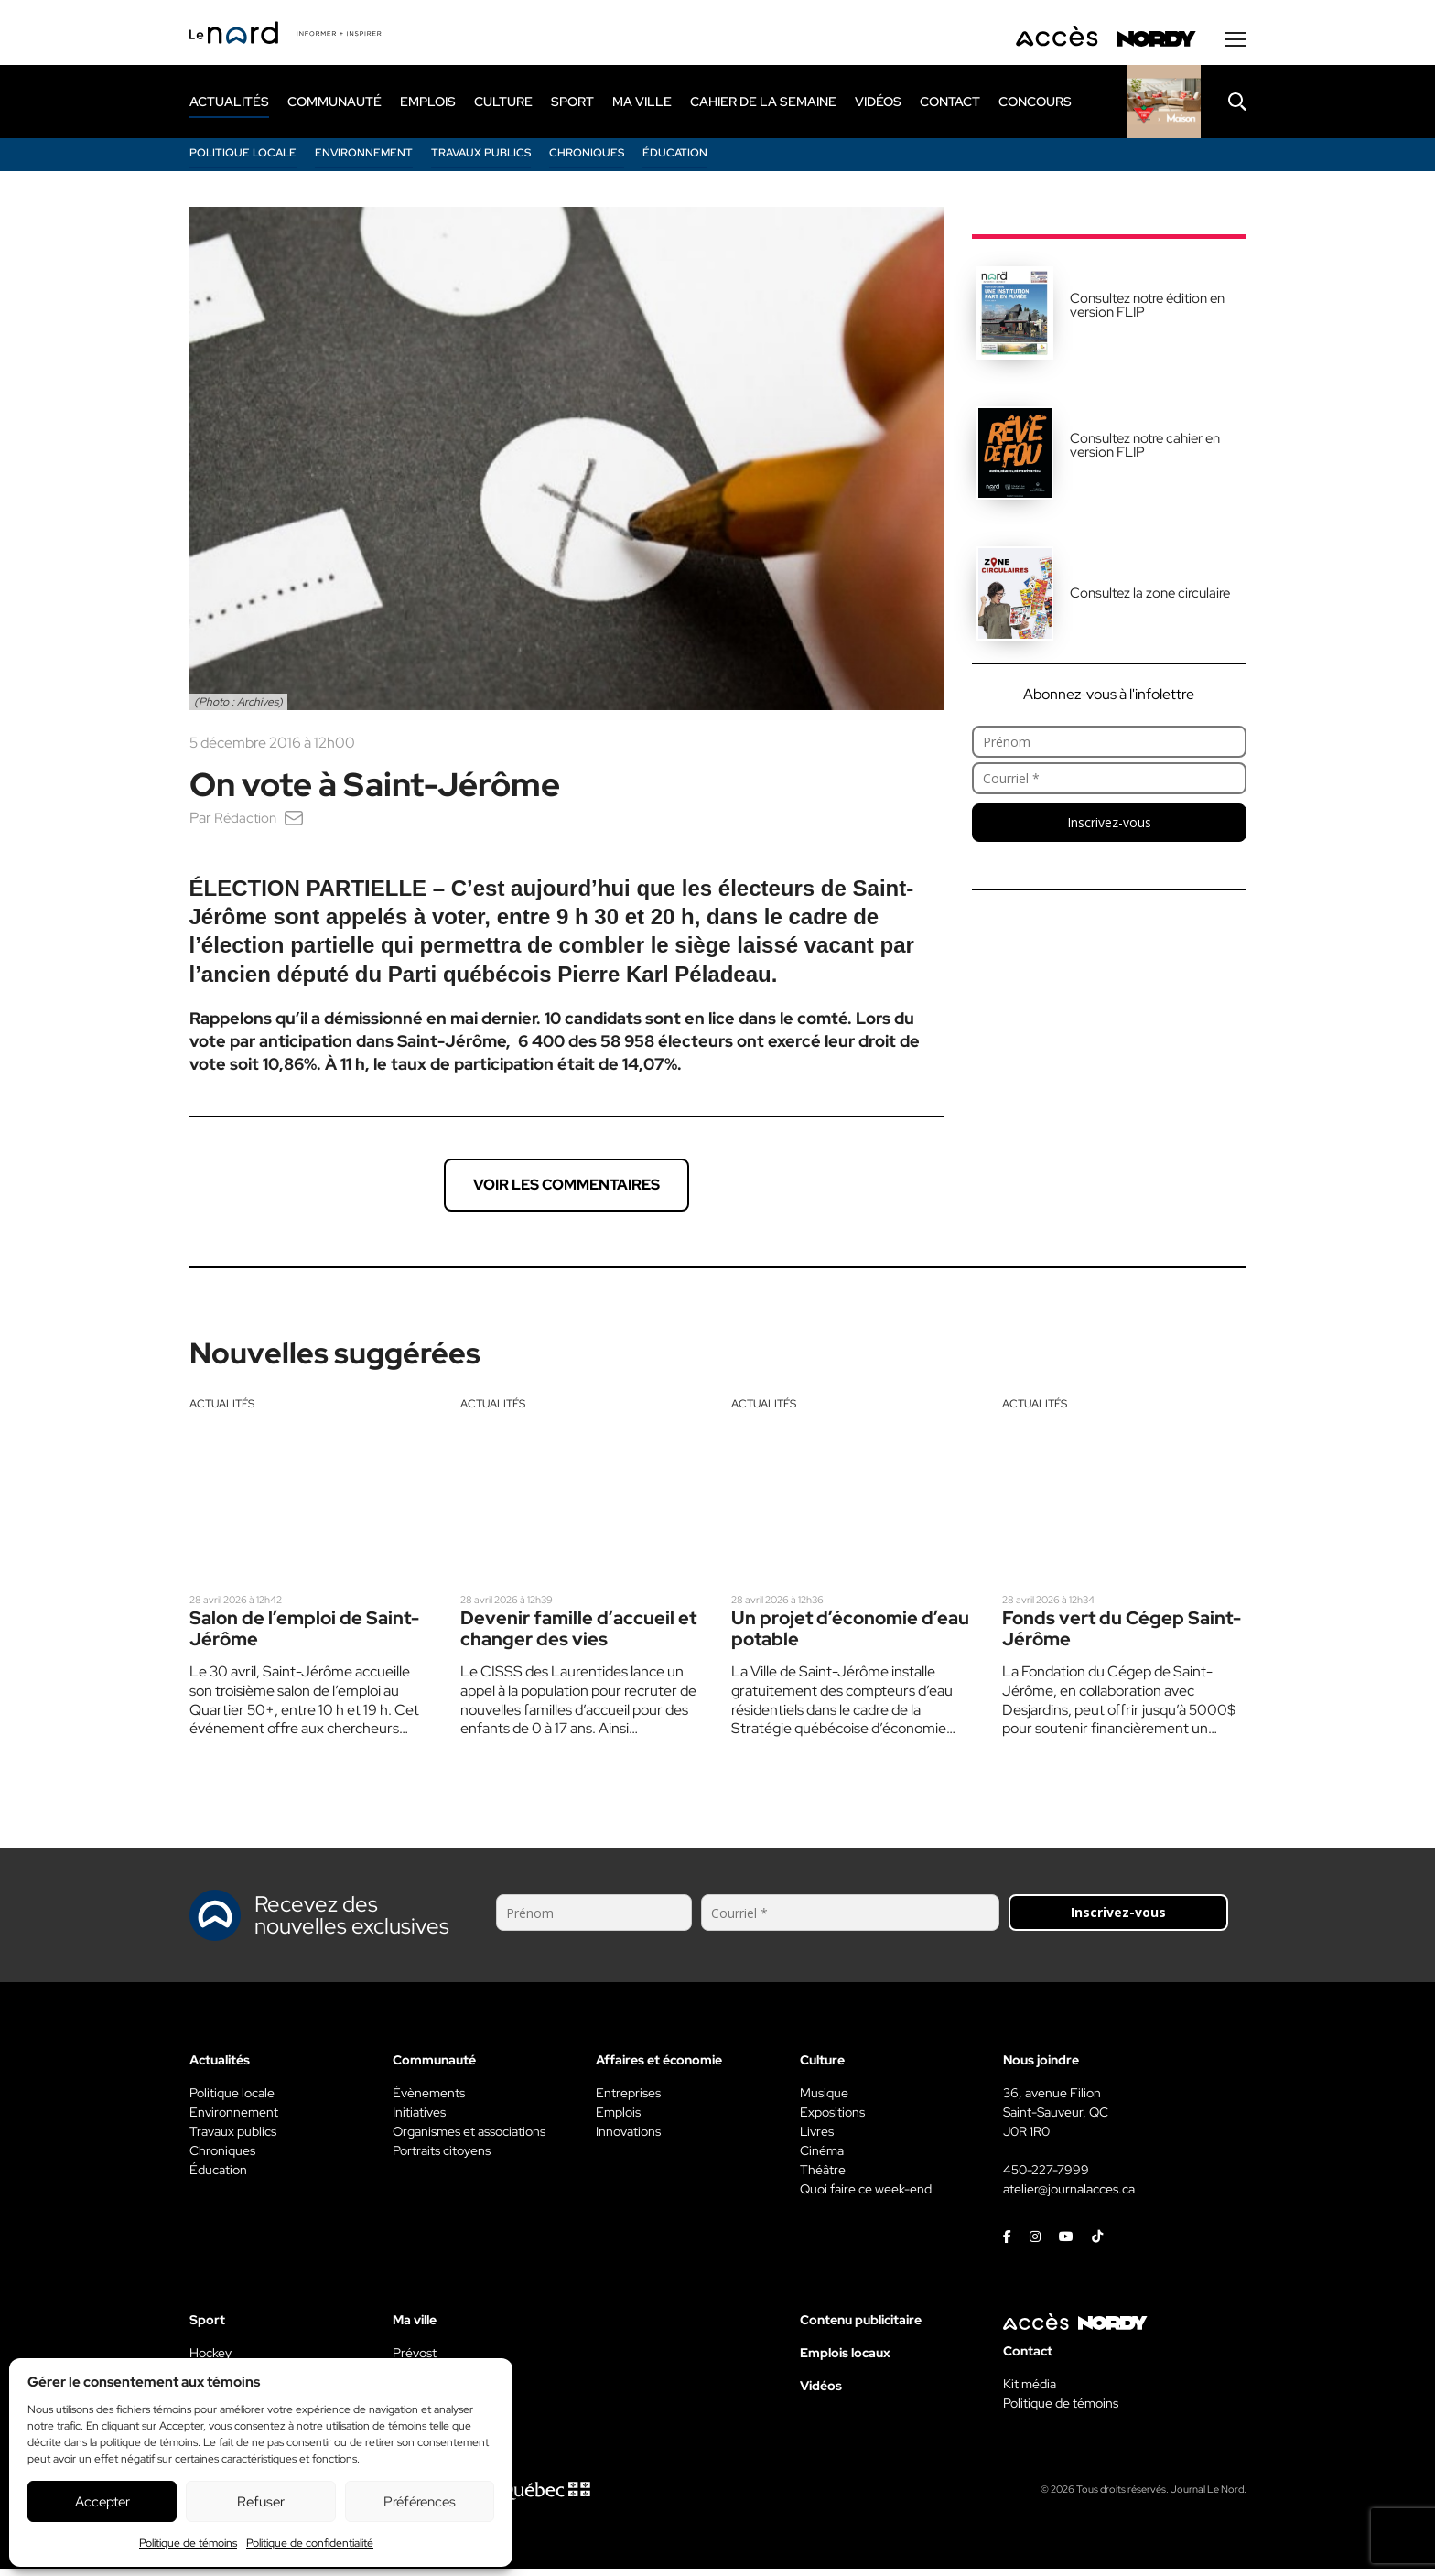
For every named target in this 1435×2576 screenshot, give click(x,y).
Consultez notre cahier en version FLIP (1145, 451)
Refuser (261, 2502)
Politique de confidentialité (309, 2543)
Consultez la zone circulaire (1150, 598)
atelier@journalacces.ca (1069, 2196)
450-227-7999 (1046, 2177)
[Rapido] (1164, 107)
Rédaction (246, 823)
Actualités (221, 1409)
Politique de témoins (188, 2543)
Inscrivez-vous (1109, 827)
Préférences (419, 2502)
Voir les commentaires (566, 1190)
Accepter (102, 2502)
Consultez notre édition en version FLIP (1147, 311)
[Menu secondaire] (1235, 45)
